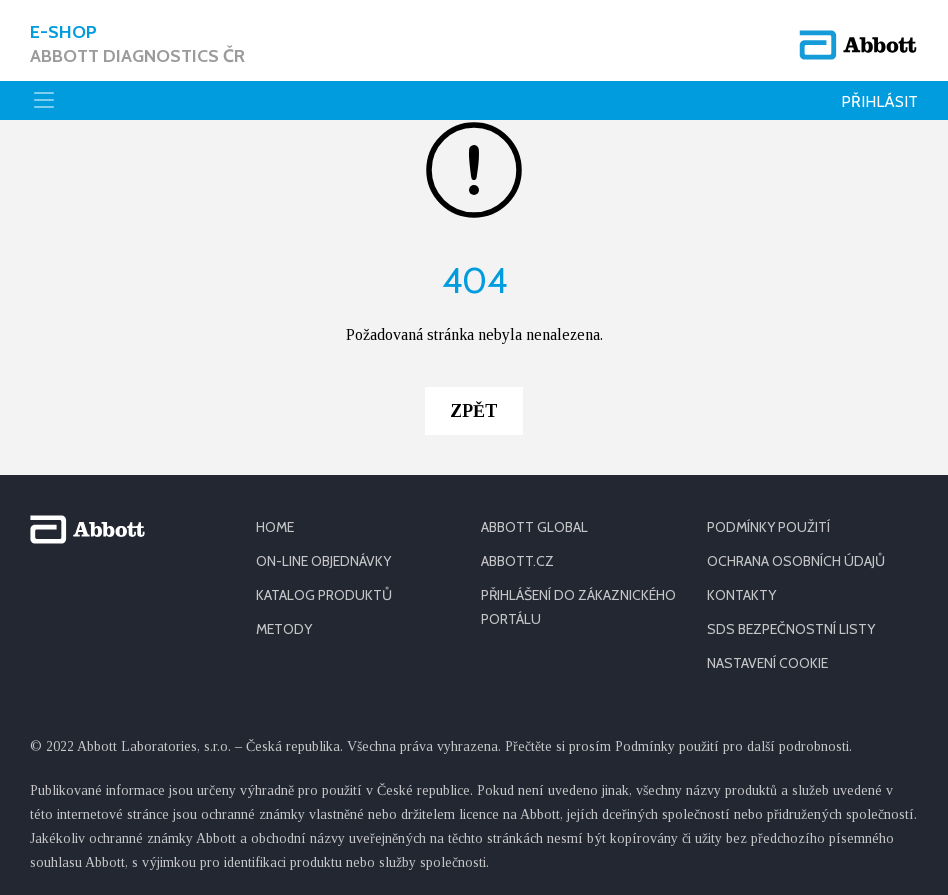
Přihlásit (879, 101)
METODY (284, 629)
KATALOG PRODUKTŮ (324, 595)
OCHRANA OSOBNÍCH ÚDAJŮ (796, 561)
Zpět (474, 411)
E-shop (137, 44)
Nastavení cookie (767, 663)
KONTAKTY (741, 595)
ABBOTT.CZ (517, 561)
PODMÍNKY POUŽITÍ (768, 527)
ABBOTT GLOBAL (534, 527)
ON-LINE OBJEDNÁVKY (323, 561)
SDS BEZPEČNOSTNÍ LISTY (791, 629)
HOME (275, 527)
